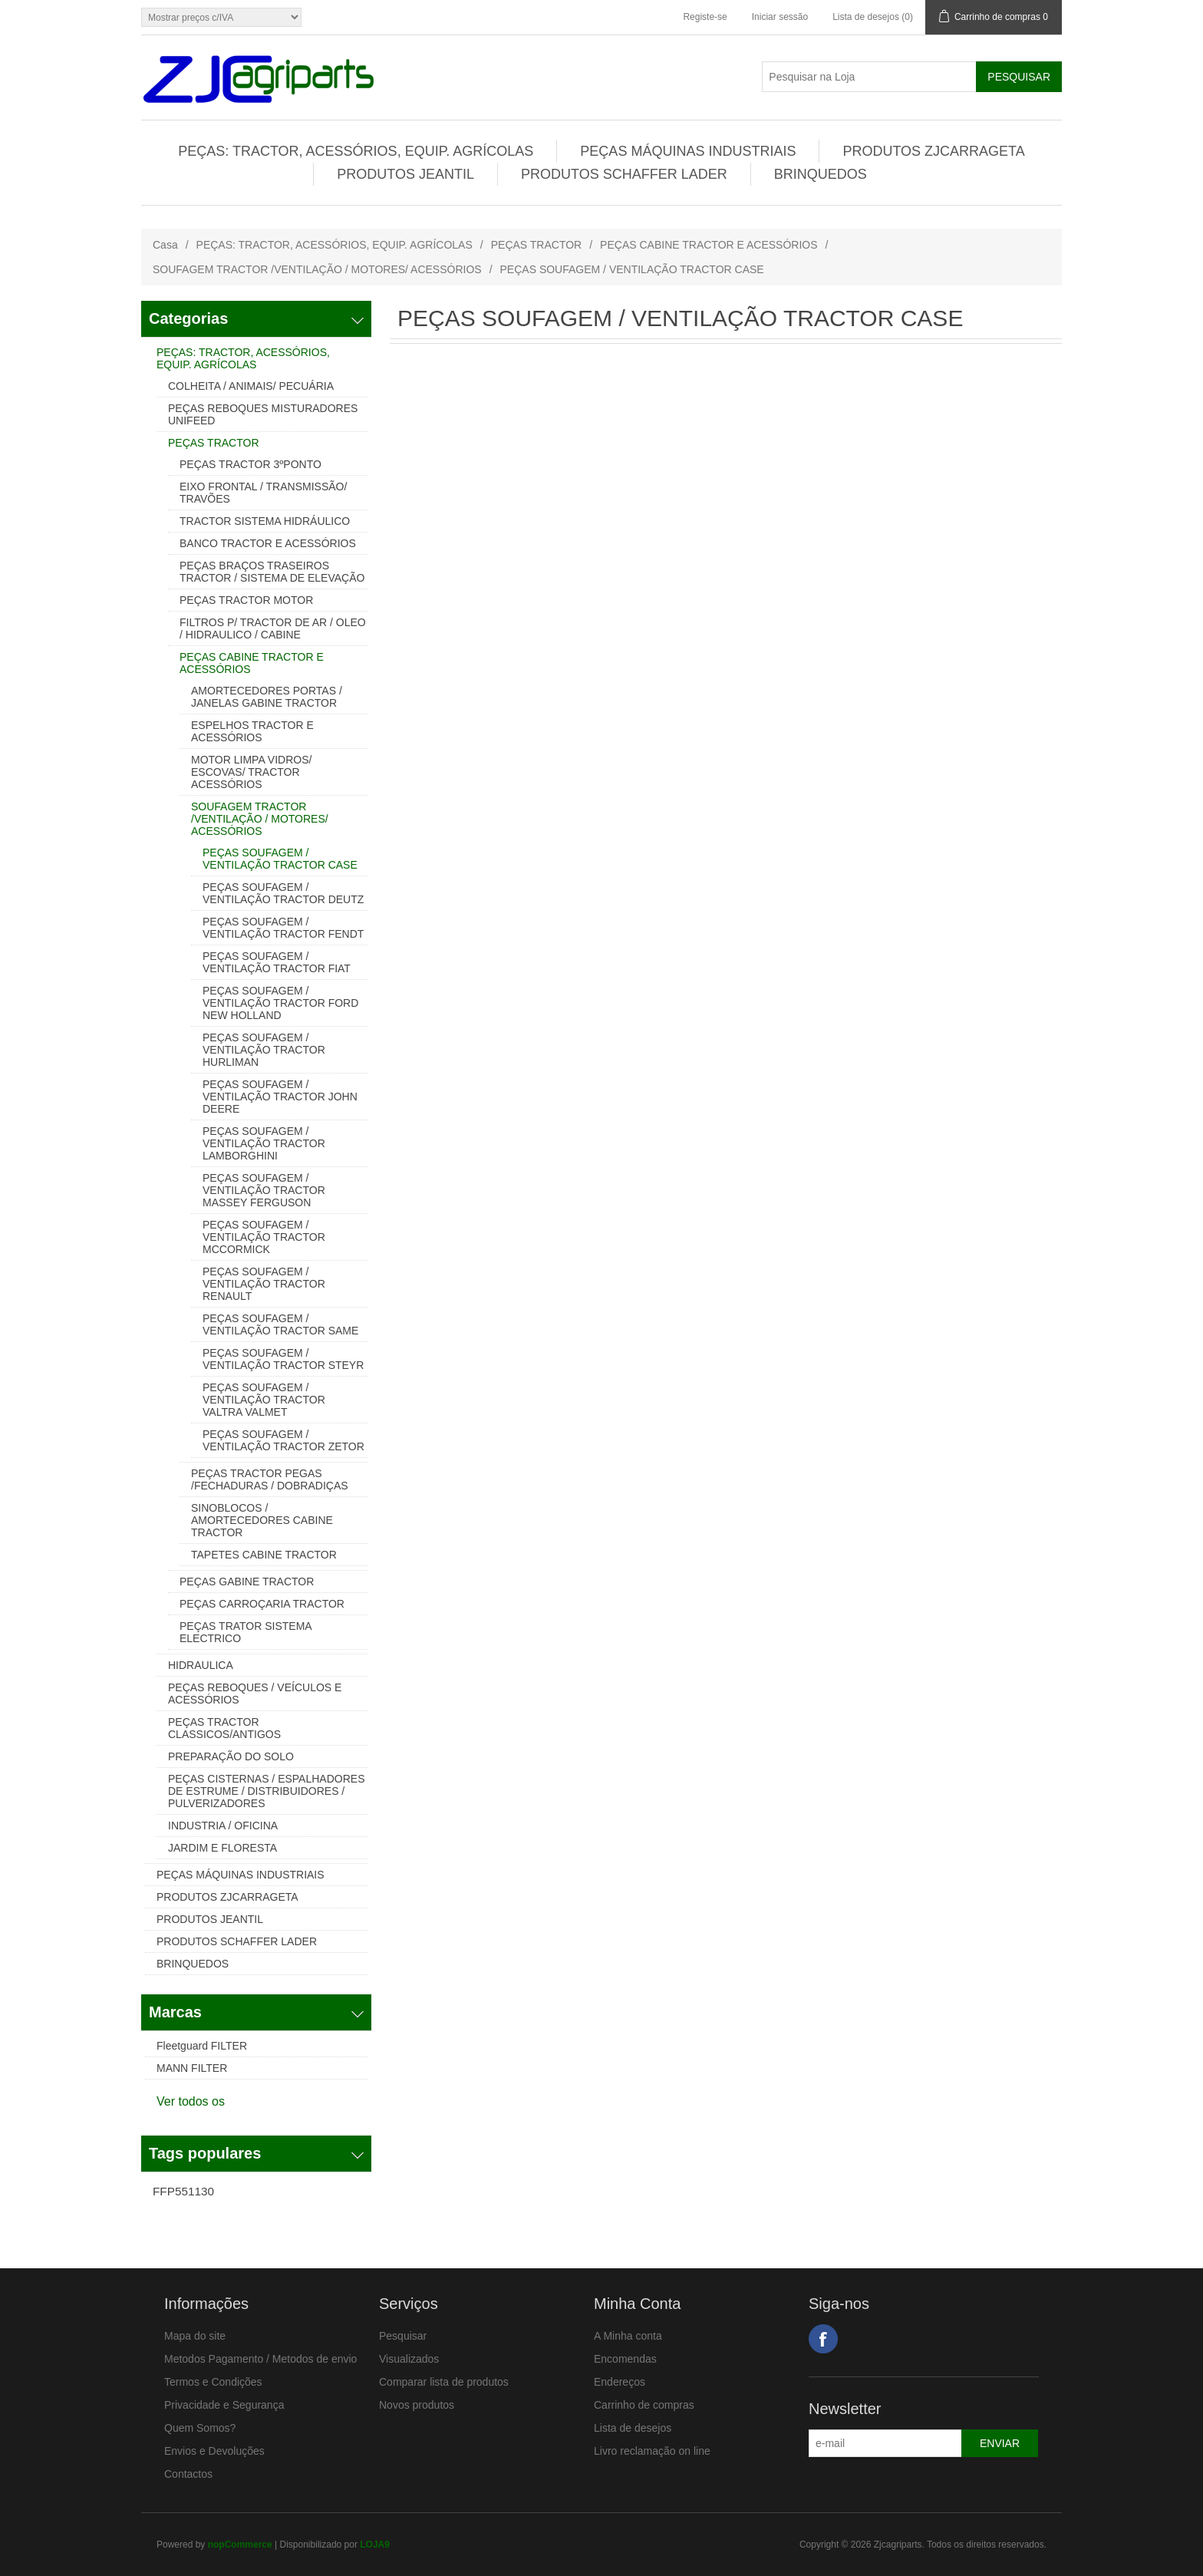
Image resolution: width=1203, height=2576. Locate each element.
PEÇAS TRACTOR (536, 245)
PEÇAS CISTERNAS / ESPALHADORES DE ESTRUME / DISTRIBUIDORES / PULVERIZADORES (266, 1791)
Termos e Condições (213, 2382)
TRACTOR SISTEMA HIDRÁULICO (265, 521)
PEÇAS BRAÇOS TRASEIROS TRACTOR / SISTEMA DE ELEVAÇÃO (272, 571)
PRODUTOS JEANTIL (405, 174)
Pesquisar (403, 2336)
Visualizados (409, 2359)
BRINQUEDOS (820, 174)
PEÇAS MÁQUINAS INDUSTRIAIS (688, 151)
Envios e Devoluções (214, 2451)
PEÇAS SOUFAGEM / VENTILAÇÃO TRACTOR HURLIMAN (264, 1049)
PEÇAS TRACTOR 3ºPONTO (250, 464)
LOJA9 (375, 2544)
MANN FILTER (192, 2068)
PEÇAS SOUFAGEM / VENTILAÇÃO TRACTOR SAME (280, 1324)
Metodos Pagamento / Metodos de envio (260, 2359)
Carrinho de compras (644, 2405)
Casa (165, 245)
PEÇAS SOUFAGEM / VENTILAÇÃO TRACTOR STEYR (283, 1359)
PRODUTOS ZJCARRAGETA (933, 151)
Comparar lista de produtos (444, 2382)
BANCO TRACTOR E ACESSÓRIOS (268, 543)
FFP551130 (183, 2191)
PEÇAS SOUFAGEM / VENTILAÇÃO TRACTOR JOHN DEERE (280, 1096)
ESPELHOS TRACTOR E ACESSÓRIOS (252, 731)
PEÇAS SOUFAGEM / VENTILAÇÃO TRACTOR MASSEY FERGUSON (264, 1190)
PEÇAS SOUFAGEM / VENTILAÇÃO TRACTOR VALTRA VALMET (264, 1399)
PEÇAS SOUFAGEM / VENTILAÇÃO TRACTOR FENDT (283, 927)
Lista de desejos (632, 2428)
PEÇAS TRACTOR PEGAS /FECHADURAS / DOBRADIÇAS (269, 1479)
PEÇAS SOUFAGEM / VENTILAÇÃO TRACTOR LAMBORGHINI (264, 1143)
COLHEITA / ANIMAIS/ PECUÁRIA (251, 386)
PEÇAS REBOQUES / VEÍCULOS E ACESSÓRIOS (254, 1693)
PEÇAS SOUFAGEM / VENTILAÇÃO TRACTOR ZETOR (283, 1440)
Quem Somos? (200, 2428)
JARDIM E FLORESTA (222, 1848)
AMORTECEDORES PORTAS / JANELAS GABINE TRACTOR (266, 696)
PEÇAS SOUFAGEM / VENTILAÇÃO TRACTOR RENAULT (264, 1283)
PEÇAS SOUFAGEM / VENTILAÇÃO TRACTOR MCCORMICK (264, 1237)
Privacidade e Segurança (224, 2405)
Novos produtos (416, 2405)
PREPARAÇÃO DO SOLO (231, 1756)
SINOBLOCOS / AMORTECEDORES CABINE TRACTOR (262, 1520)
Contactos (188, 2474)
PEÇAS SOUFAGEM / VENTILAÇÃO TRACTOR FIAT (277, 962)
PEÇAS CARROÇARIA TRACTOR (262, 1604)
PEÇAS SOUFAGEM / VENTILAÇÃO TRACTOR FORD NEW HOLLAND (280, 1003)
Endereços (619, 2382)
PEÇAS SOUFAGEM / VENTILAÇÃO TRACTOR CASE (280, 858)
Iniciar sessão (780, 17)
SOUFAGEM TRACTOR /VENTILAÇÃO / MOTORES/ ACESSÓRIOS (317, 269)
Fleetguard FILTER (202, 2046)
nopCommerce (240, 2544)
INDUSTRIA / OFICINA (223, 1825)
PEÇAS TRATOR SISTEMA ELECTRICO (245, 1632)
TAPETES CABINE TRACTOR (264, 1555)
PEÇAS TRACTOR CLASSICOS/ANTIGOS (224, 1728)
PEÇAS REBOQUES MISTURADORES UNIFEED (263, 414)
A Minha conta (628, 2336)
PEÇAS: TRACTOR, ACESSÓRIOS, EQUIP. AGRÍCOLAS (355, 151)
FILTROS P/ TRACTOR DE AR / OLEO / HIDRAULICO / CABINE (273, 628)
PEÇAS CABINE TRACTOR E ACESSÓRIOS (708, 245)
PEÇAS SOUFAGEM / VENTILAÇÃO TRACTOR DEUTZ (283, 893)
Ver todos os (191, 2101)
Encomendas (625, 2359)
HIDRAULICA (200, 1665)
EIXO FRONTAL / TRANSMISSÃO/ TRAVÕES (263, 492)
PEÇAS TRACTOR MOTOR (246, 600)
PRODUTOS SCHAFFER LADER (624, 174)
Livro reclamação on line (652, 2451)
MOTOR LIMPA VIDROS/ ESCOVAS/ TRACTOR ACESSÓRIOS (251, 772)
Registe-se (705, 17)
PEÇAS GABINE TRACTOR (247, 1581)
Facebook (823, 2338)
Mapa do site (195, 2336)
